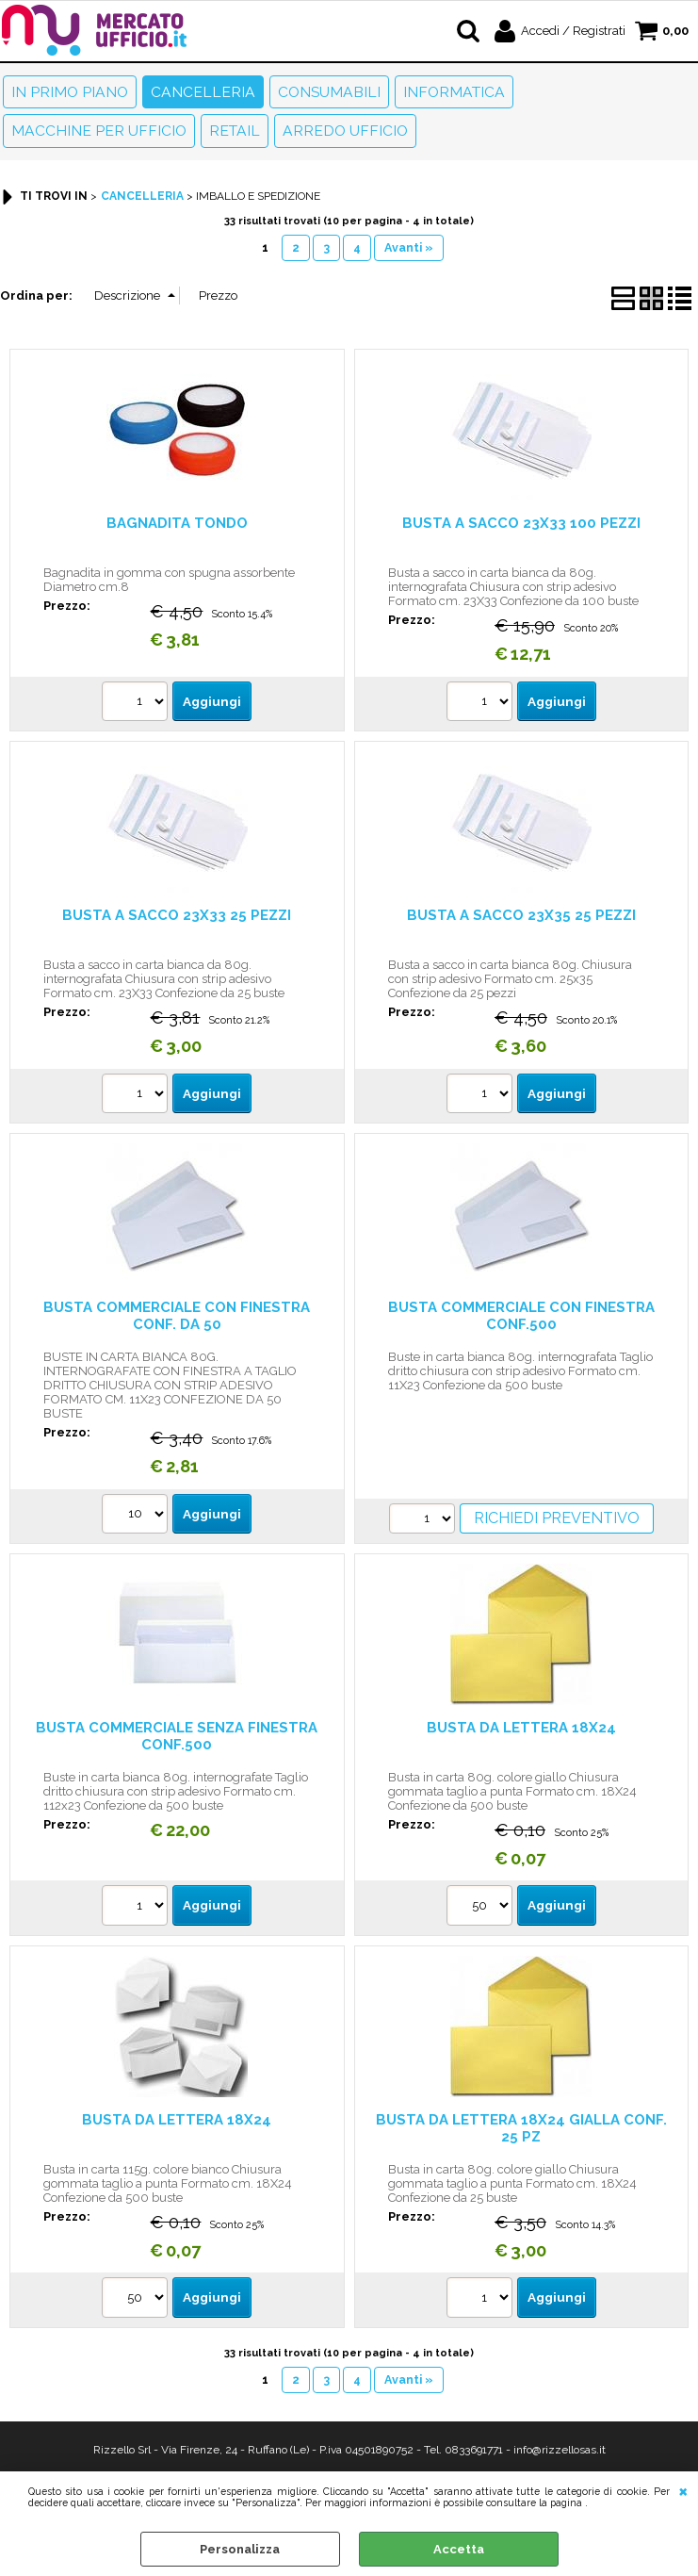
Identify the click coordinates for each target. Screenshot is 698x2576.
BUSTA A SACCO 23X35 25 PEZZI (521, 915)
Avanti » (408, 247)
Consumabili (329, 92)
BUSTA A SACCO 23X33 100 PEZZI (521, 523)
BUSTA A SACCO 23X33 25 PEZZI (176, 915)
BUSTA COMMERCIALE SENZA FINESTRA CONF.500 (176, 1735)
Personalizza (240, 2549)
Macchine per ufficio (99, 130)
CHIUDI (683, 2490)
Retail (234, 130)
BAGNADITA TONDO (177, 523)
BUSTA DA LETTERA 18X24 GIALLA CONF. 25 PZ (521, 2127)
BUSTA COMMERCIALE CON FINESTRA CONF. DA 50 (176, 1315)
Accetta (458, 2549)
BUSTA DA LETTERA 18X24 (521, 1727)
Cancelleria (203, 92)
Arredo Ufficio (345, 130)
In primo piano (69, 92)
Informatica (454, 92)
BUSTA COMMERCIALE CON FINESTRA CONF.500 (521, 1315)
